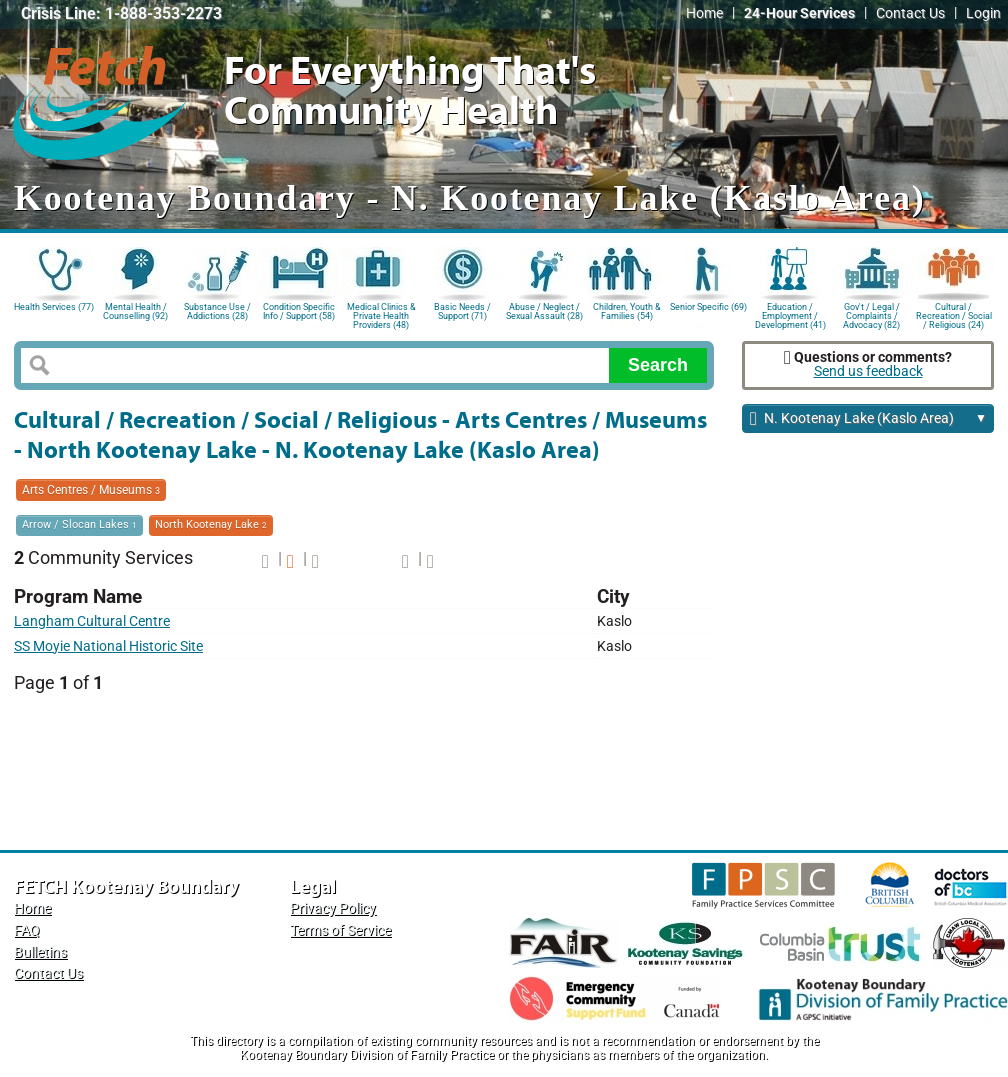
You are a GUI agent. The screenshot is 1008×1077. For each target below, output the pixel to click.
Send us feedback (868, 371)
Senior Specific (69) (708, 307)
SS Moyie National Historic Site (108, 646)
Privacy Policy (333, 908)
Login (983, 13)
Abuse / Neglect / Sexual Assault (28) (544, 311)
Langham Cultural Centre (92, 621)
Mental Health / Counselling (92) (135, 311)
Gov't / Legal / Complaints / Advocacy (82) (871, 314)
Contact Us (910, 13)
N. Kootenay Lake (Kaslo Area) (868, 419)
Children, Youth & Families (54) (627, 311)
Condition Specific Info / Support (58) (299, 311)
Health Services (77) (54, 307)
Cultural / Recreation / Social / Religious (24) (954, 314)
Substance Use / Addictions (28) (217, 311)
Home (704, 13)
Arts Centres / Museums (91, 490)
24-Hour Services (799, 13)
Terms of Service (340, 930)
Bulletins (40, 952)
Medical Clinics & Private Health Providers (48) (381, 314)
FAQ (27, 930)
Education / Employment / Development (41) (790, 314)
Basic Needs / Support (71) (462, 311)
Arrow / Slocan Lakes (79, 524)
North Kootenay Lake (211, 524)
